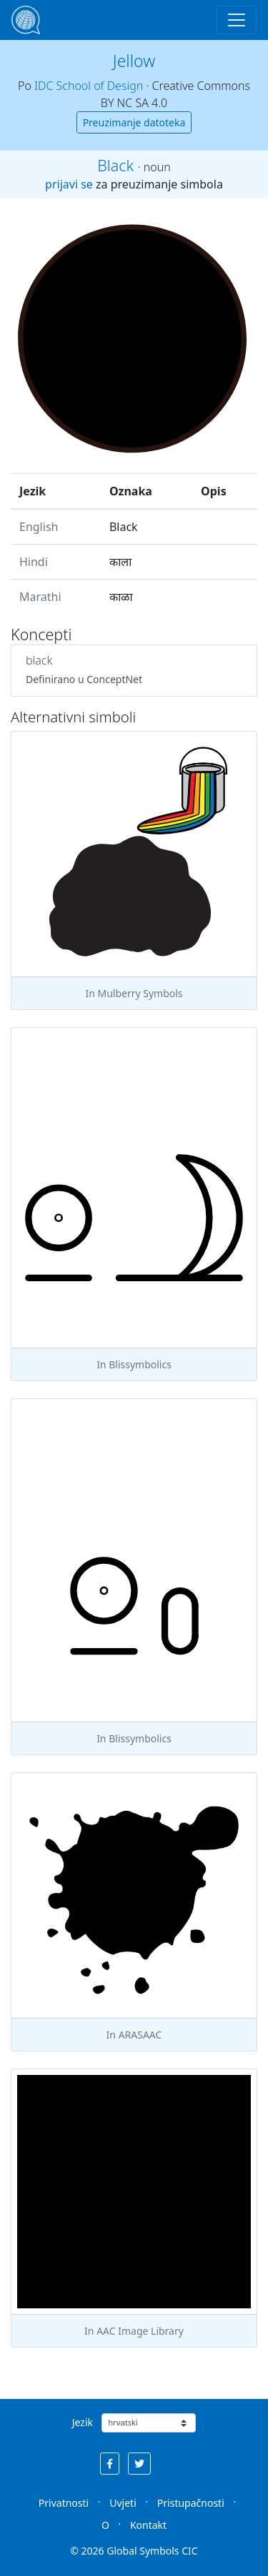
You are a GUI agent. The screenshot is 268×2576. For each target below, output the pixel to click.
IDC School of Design (88, 86)
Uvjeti (123, 2503)
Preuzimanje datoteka (134, 122)
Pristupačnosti (190, 2503)
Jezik (82, 2422)
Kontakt (148, 2525)
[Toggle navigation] (237, 20)
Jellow (134, 60)
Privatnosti (64, 2503)
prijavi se (69, 184)
